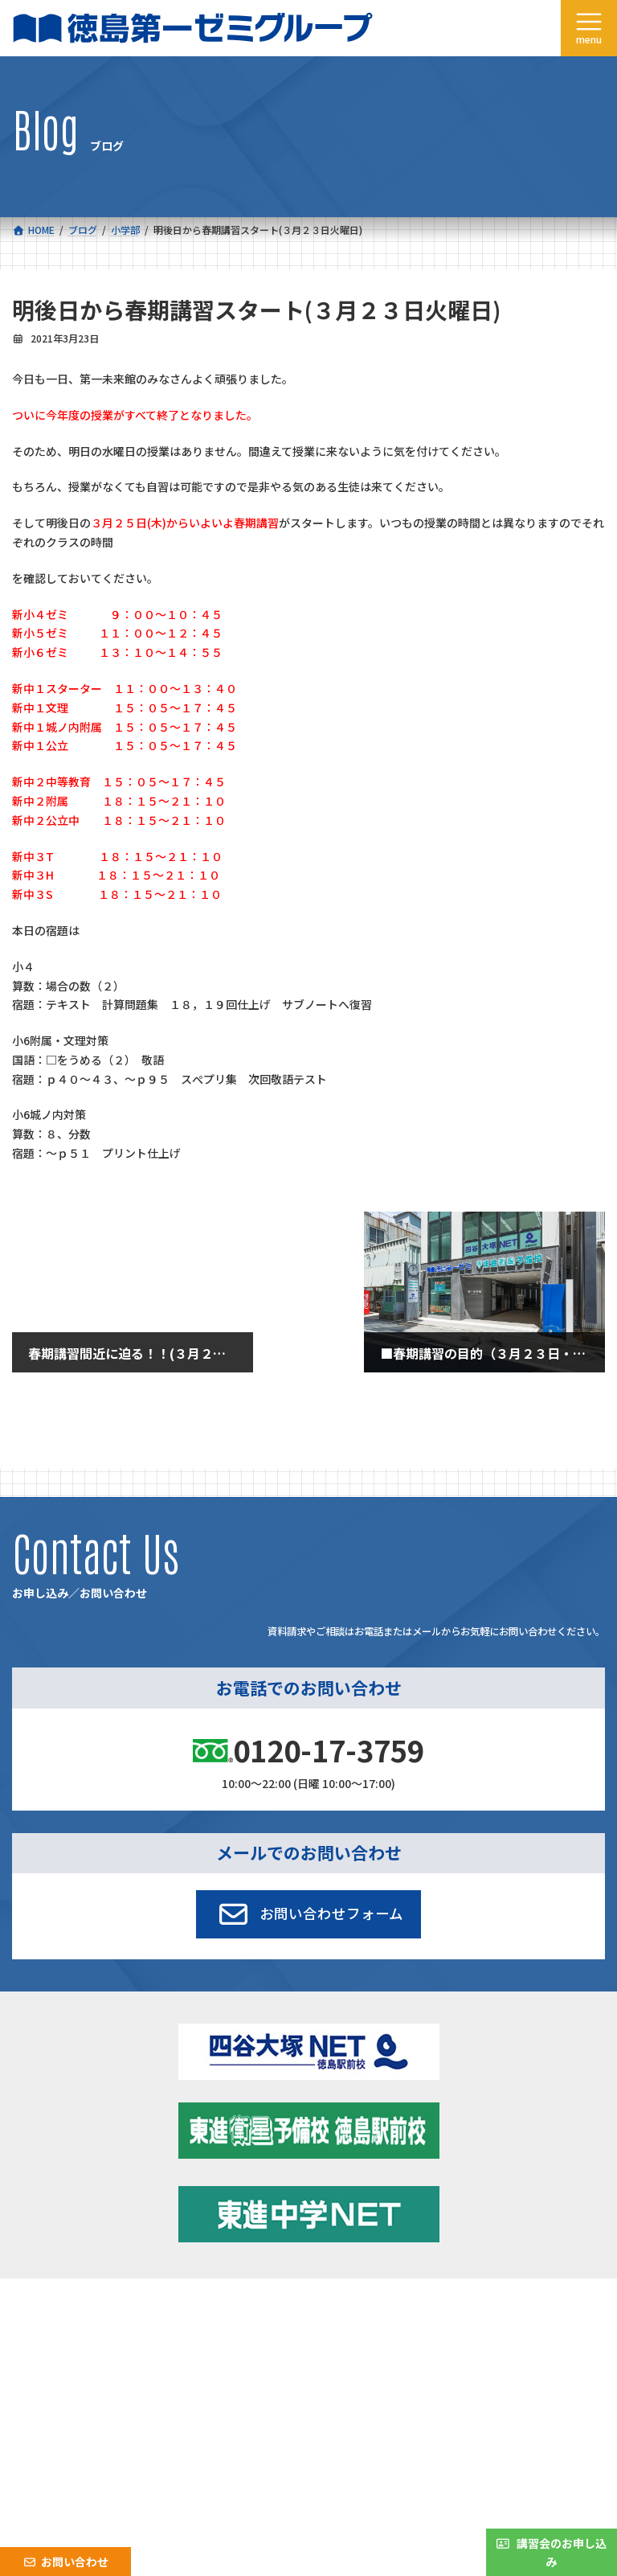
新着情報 (342, 2311)
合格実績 (46, 2329)
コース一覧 (50, 2311)
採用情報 (46, 2364)
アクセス (342, 2346)
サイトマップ (463, 2435)
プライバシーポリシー (552, 2435)
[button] (309, 1914)
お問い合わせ (352, 2364)
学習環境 (342, 2329)
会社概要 (46, 2346)
